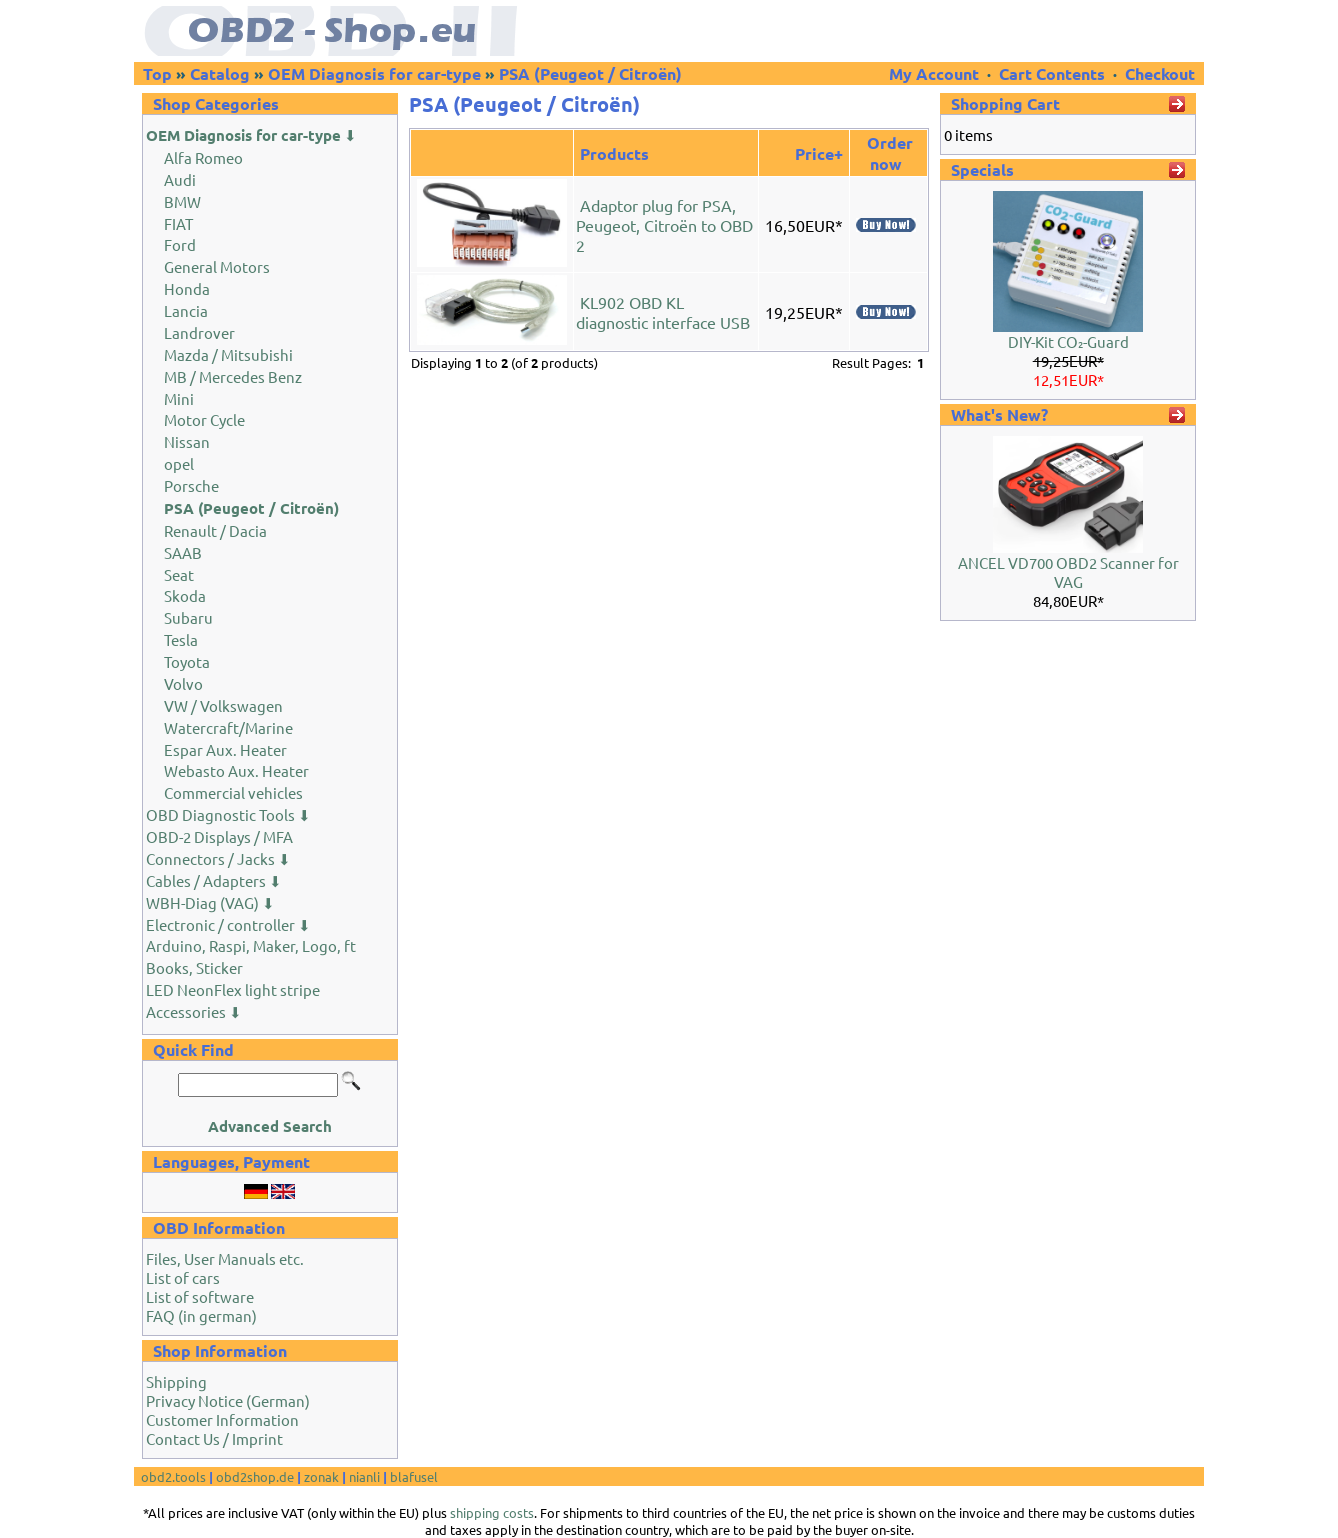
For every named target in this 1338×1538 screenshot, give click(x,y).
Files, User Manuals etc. (225, 1258)
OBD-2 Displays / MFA (219, 836)
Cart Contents (1052, 73)
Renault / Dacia (215, 530)
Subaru (188, 617)
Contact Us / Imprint (214, 1438)
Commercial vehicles (233, 792)
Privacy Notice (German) (228, 1400)
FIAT (178, 223)
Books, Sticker (194, 967)
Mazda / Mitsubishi (228, 354)
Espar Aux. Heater (225, 749)
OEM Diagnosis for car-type (374, 73)
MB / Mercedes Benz (233, 376)
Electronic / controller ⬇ (228, 924)
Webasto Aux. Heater (236, 770)
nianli (364, 1476)
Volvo (183, 683)
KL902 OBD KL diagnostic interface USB (663, 312)
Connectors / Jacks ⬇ (218, 858)
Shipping (176, 1381)
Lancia (186, 310)
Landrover (199, 332)
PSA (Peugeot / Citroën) (590, 73)
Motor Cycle (204, 419)
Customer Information (222, 1419)
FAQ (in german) (201, 1315)
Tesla (181, 639)
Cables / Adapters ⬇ (214, 880)
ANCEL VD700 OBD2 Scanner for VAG (1068, 572)
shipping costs (492, 1512)
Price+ (819, 153)
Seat (179, 574)
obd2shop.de (255, 1476)
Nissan (187, 441)
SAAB (183, 552)
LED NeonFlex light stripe (233, 989)
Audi (180, 179)
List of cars (183, 1277)
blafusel (414, 1476)
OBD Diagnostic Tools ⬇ (228, 814)
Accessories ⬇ (194, 1011)
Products (614, 153)
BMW (182, 201)
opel (179, 463)
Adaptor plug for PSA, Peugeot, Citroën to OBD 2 (664, 225)
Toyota (187, 661)
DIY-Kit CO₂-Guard (1068, 341)
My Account (936, 73)
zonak (321, 1476)
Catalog (220, 73)
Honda (187, 288)
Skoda (185, 595)
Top (157, 73)
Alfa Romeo (203, 157)
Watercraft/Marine (228, 727)
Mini (179, 398)
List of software (200, 1296)
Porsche (191, 485)
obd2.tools (173, 1476)
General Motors (217, 266)
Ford (180, 244)
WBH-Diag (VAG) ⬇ (210, 902)
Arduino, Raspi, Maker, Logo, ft (251, 945)
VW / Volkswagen (223, 705)
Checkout (1160, 73)
